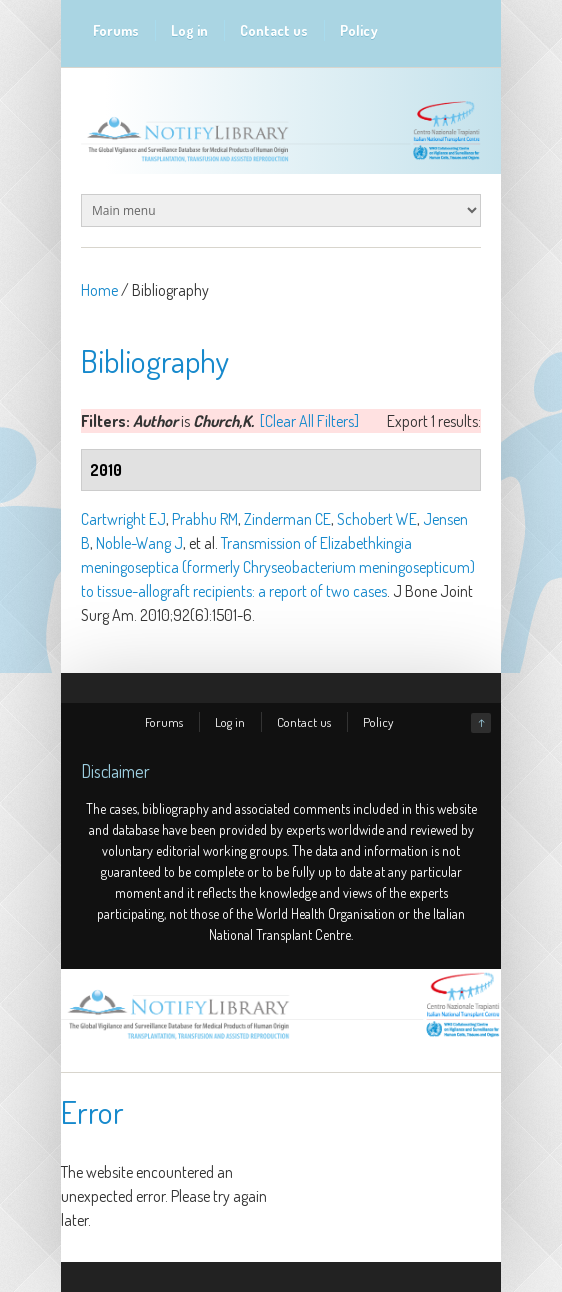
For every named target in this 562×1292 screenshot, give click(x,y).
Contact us (274, 30)
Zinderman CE (287, 519)
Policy (359, 30)
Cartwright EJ (123, 519)
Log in (189, 30)
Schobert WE (377, 519)
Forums (116, 30)
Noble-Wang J (139, 543)
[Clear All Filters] (309, 421)
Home (99, 290)
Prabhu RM (205, 519)
